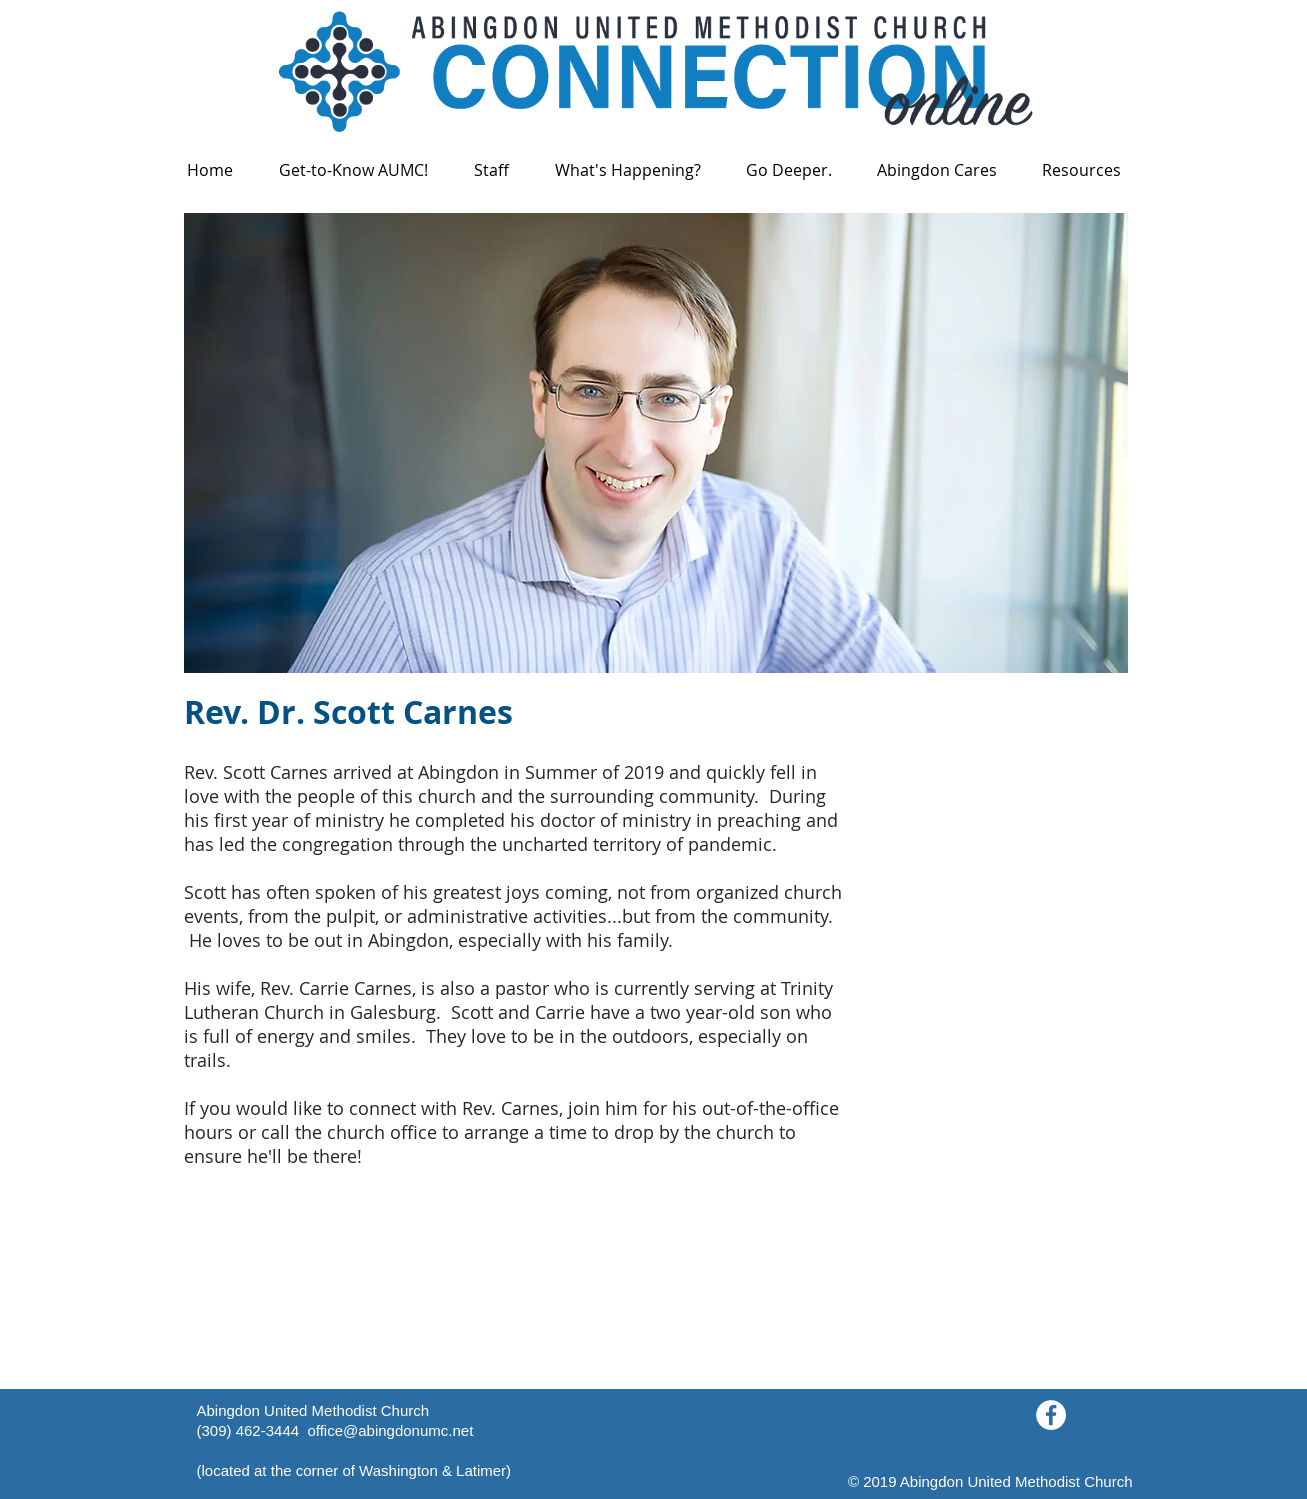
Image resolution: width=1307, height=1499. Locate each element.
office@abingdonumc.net (390, 1430)
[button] (353, 170)
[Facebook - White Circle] (1051, 1415)
